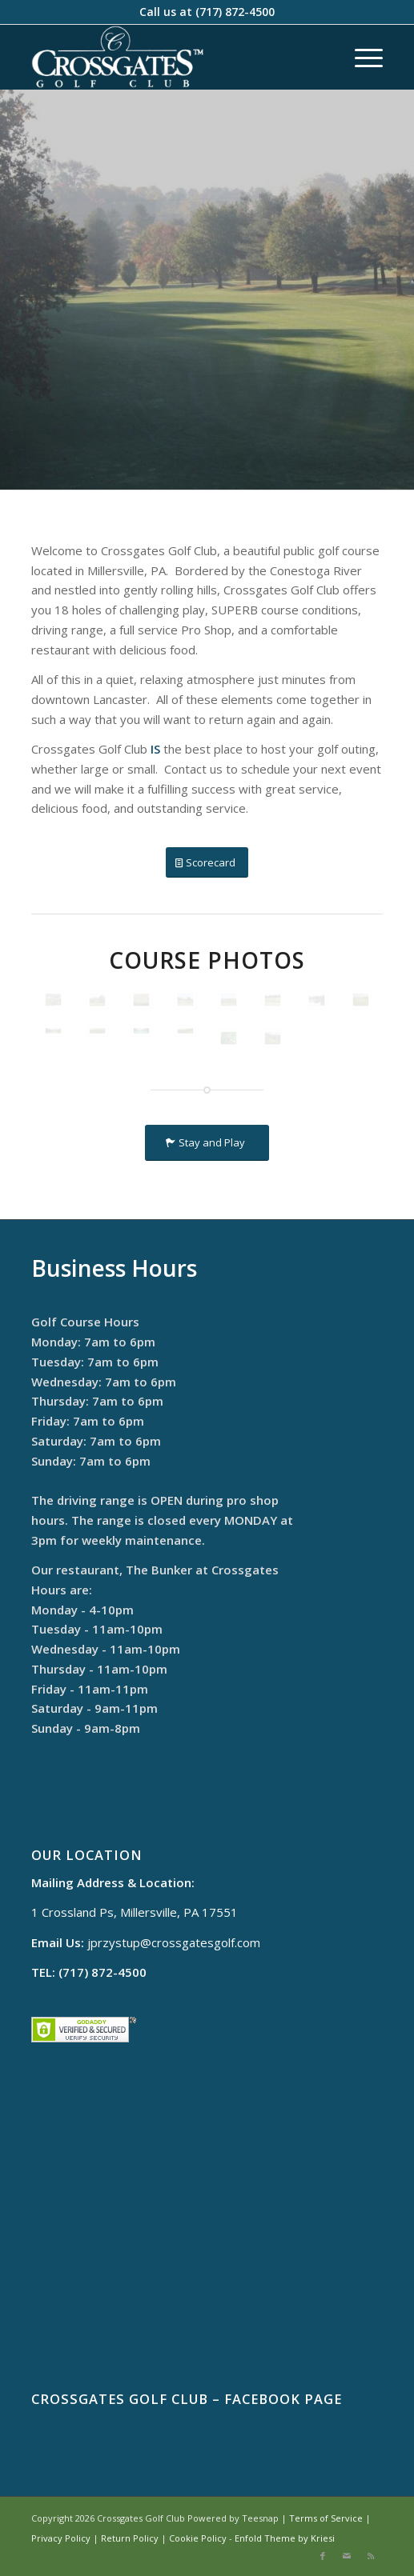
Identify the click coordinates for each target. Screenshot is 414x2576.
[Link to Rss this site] (371, 2556)
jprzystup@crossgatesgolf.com (173, 1942)
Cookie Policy (198, 2538)
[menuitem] (361, 57)
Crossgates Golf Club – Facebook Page (186, 2399)
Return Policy (130, 2538)
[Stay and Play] (207, 1143)
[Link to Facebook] (323, 2556)
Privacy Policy (60, 2538)
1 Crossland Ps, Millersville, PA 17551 (134, 1912)
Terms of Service (326, 2518)
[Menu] (361, 57)
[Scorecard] (207, 862)
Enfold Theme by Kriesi (285, 2538)
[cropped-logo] (172, 57)
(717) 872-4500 (235, 11)
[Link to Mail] (347, 2556)
